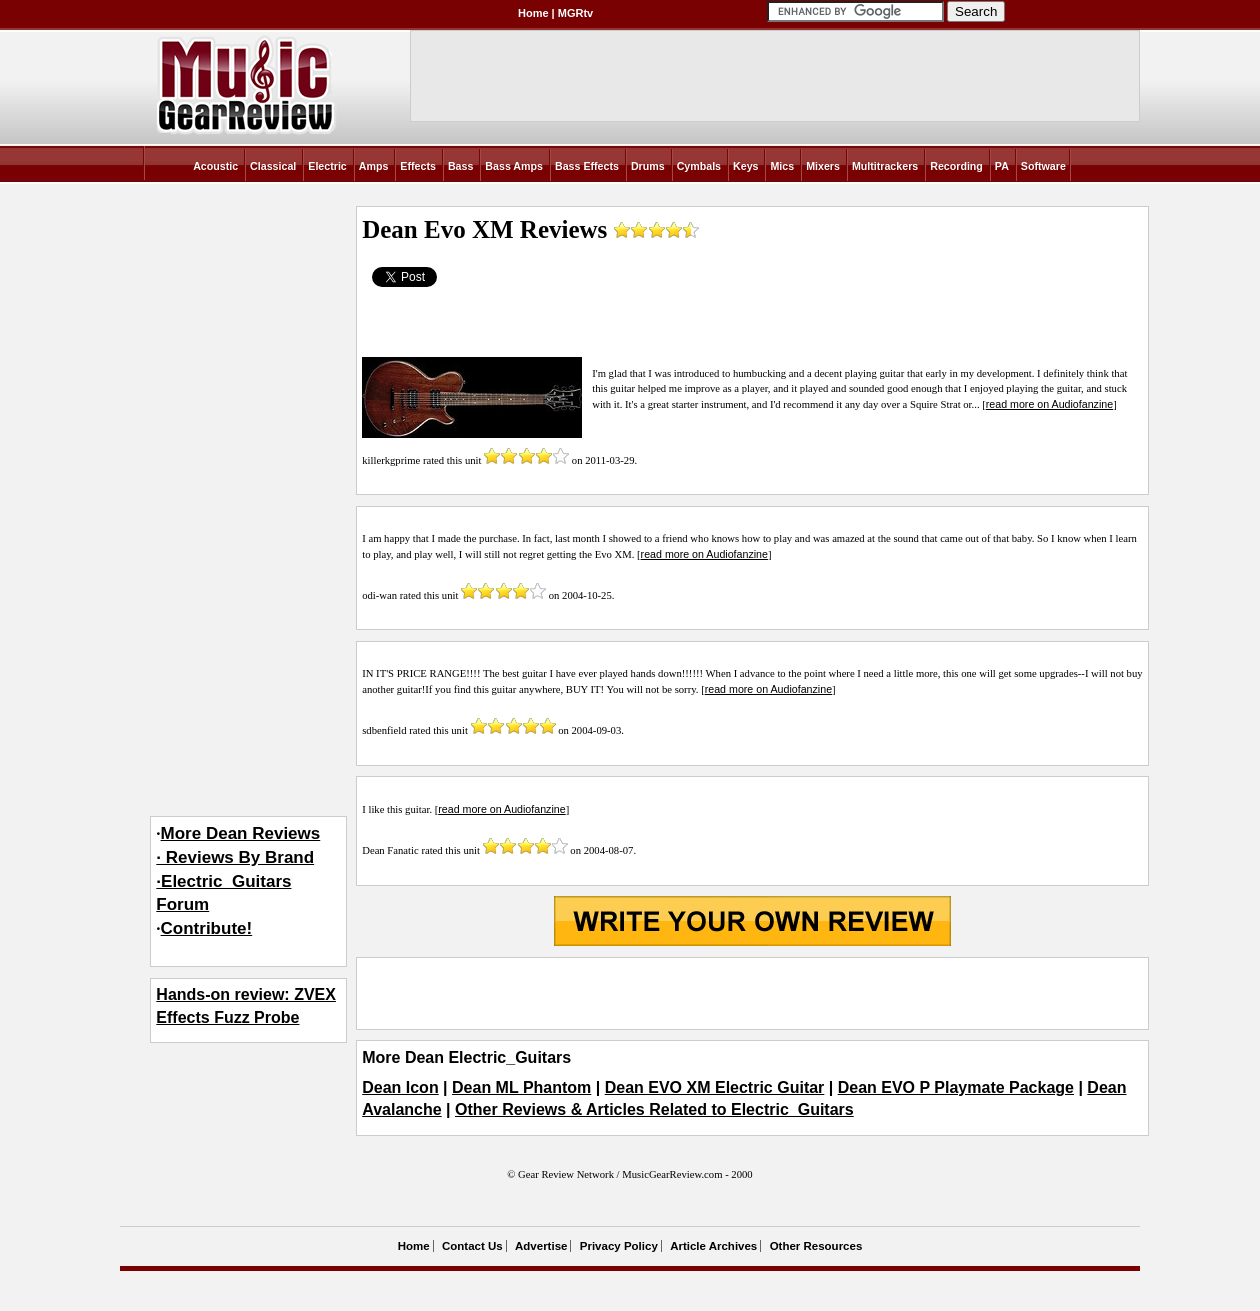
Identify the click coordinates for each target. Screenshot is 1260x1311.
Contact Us (472, 1246)
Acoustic (215, 166)
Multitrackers (885, 166)
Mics (782, 166)
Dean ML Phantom (521, 1087)
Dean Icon (400, 1087)
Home (533, 13)
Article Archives (713, 1246)
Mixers (823, 166)
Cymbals (699, 166)
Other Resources (816, 1246)
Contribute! (207, 928)
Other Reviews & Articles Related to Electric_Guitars (654, 1109)
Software (1043, 166)
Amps (374, 166)
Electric (327, 166)
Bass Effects (587, 166)
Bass (460, 166)
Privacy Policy (619, 1246)
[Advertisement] (752, 993)
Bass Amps (514, 166)
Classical (273, 166)
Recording (956, 166)
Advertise (541, 1246)
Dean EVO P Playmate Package (956, 1087)
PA (1002, 166)
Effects (418, 166)
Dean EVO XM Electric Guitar (715, 1087)
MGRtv (575, 13)
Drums (648, 166)
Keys (745, 166)
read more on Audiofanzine (1049, 404)
